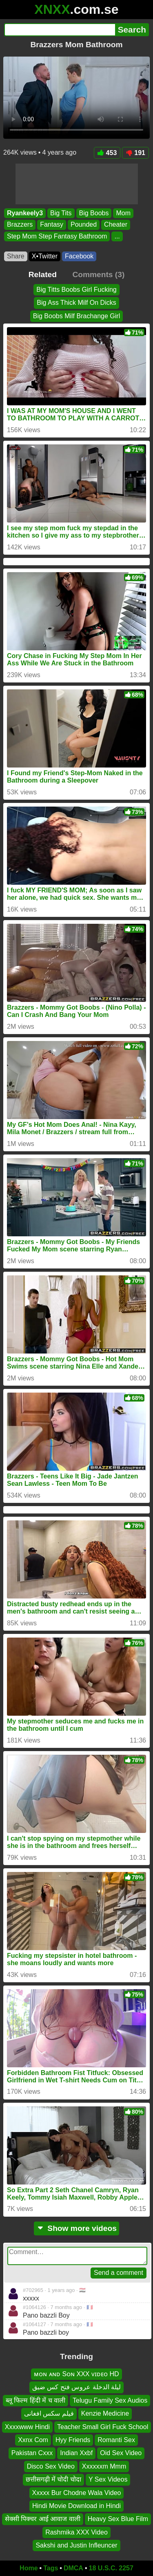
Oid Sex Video (121, 2452)
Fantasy (51, 224)
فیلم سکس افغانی (49, 2413)
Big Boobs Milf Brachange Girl (76, 316)
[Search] (59, 29)
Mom (123, 213)
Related (43, 274)
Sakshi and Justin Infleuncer (76, 2545)
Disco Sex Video (51, 2465)
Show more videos (76, 2228)
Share (15, 256)
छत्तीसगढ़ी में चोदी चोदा (53, 2479)
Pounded (84, 224)
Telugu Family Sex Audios (110, 2400)
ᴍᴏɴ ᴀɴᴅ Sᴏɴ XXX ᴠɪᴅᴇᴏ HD (76, 2373)
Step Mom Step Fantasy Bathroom (57, 236)
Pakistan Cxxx (32, 2452)
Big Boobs (94, 213)
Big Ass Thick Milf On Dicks (76, 302)
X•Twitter (45, 256)
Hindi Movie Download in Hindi (76, 2505)
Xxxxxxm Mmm (104, 2465)
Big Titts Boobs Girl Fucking (76, 289)
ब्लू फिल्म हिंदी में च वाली (35, 2400)
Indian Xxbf (76, 2452)
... (117, 236)
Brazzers (20, 224)
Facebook (79, 256)
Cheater (115, 224)
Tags (50, 2568)
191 (135, 152)
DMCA (73, 2568)
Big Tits (60, 213)
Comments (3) (98, 274)
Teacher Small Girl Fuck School (102, 2426)
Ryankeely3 (25, 213)
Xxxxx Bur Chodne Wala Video (76, 2492)
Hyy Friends (72, 2439)
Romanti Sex (116, 2439)
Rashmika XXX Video (76, 2531)
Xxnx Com (33, 2439)
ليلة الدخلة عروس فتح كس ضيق (76, 2387)
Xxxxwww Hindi (27, 2426)
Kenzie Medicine (105, 2413)
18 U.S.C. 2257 (111, 2568)
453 (107, 152)
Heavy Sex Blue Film (118, 2518)
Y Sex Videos (108, 2479)
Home (29, 2568)
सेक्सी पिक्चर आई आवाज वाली (42, 2518)
